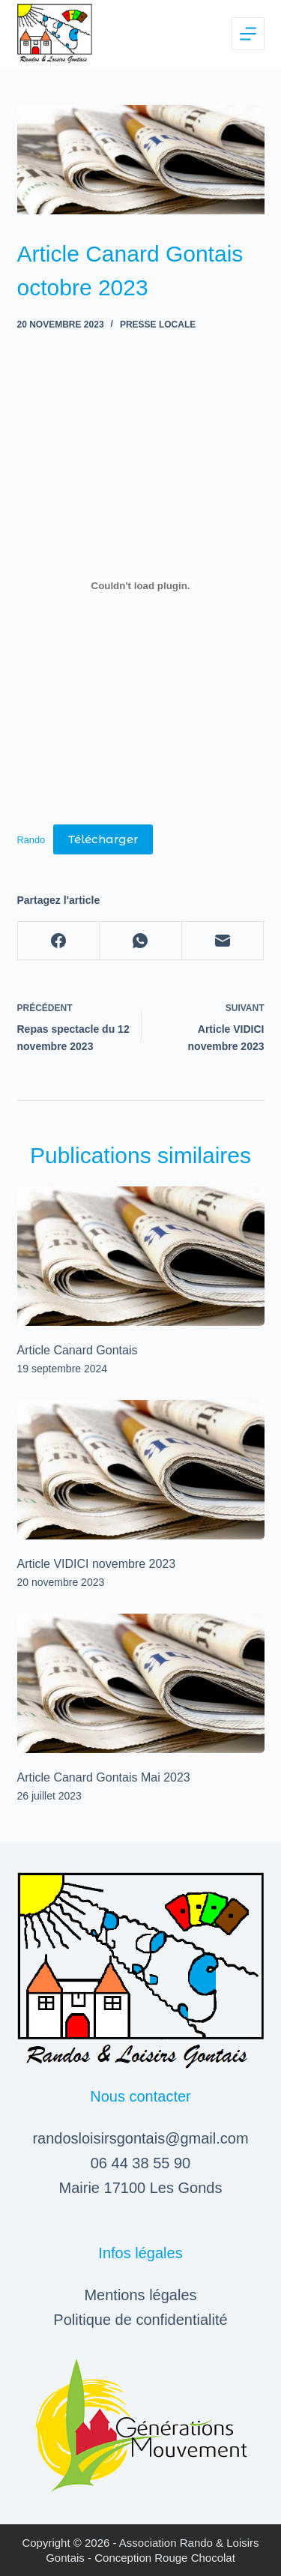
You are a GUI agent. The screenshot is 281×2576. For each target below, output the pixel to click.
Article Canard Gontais (77, 1350)
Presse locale (158, 324)
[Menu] (248, 33)
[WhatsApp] (141, 941)
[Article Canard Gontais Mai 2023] (141, 1683)
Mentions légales (140, 2295)
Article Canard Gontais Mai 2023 (103, 1777)
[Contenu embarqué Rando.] (141, 586)
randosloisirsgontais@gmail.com (140, 2138)
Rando (31, 839)
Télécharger (103, 839)
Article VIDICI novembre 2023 (96, 1563)
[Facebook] (59, 941)
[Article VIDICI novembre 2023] (141, 1469)
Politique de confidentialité (140, 2319)
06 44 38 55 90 (140, 2163)
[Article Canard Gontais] (141, 1256)
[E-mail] (223, 941)
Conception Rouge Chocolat (164, 2557)
